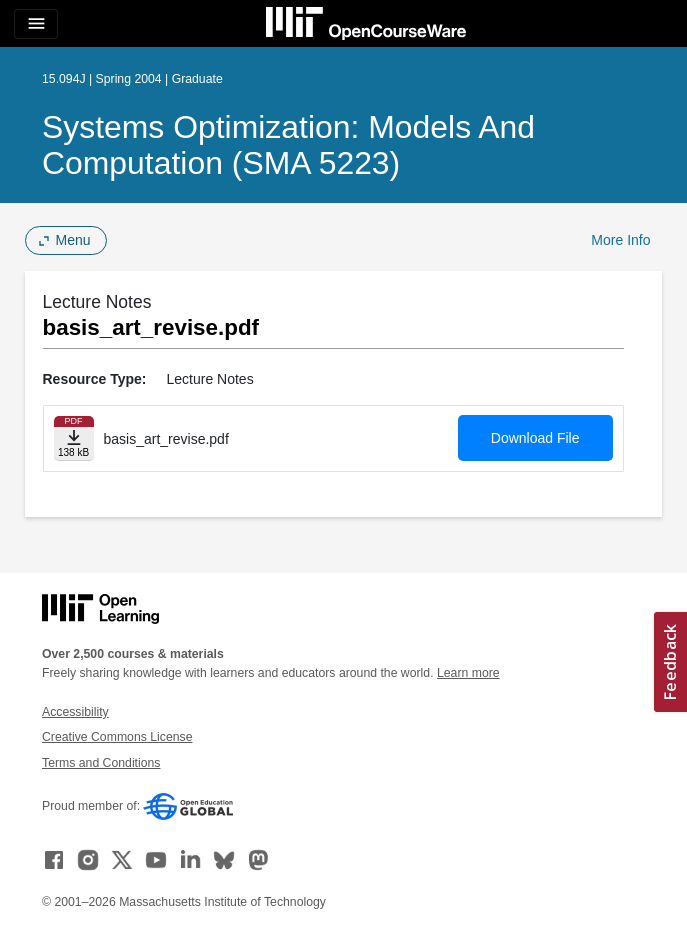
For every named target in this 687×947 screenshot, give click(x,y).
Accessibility (75, 712)
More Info (620, 240)
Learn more (468, 673)
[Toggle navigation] (36, 24)
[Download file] (74, 438)
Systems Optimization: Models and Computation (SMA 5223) (288, 145)
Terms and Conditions (101, 763)
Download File (535, 438)
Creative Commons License (117, 737)
